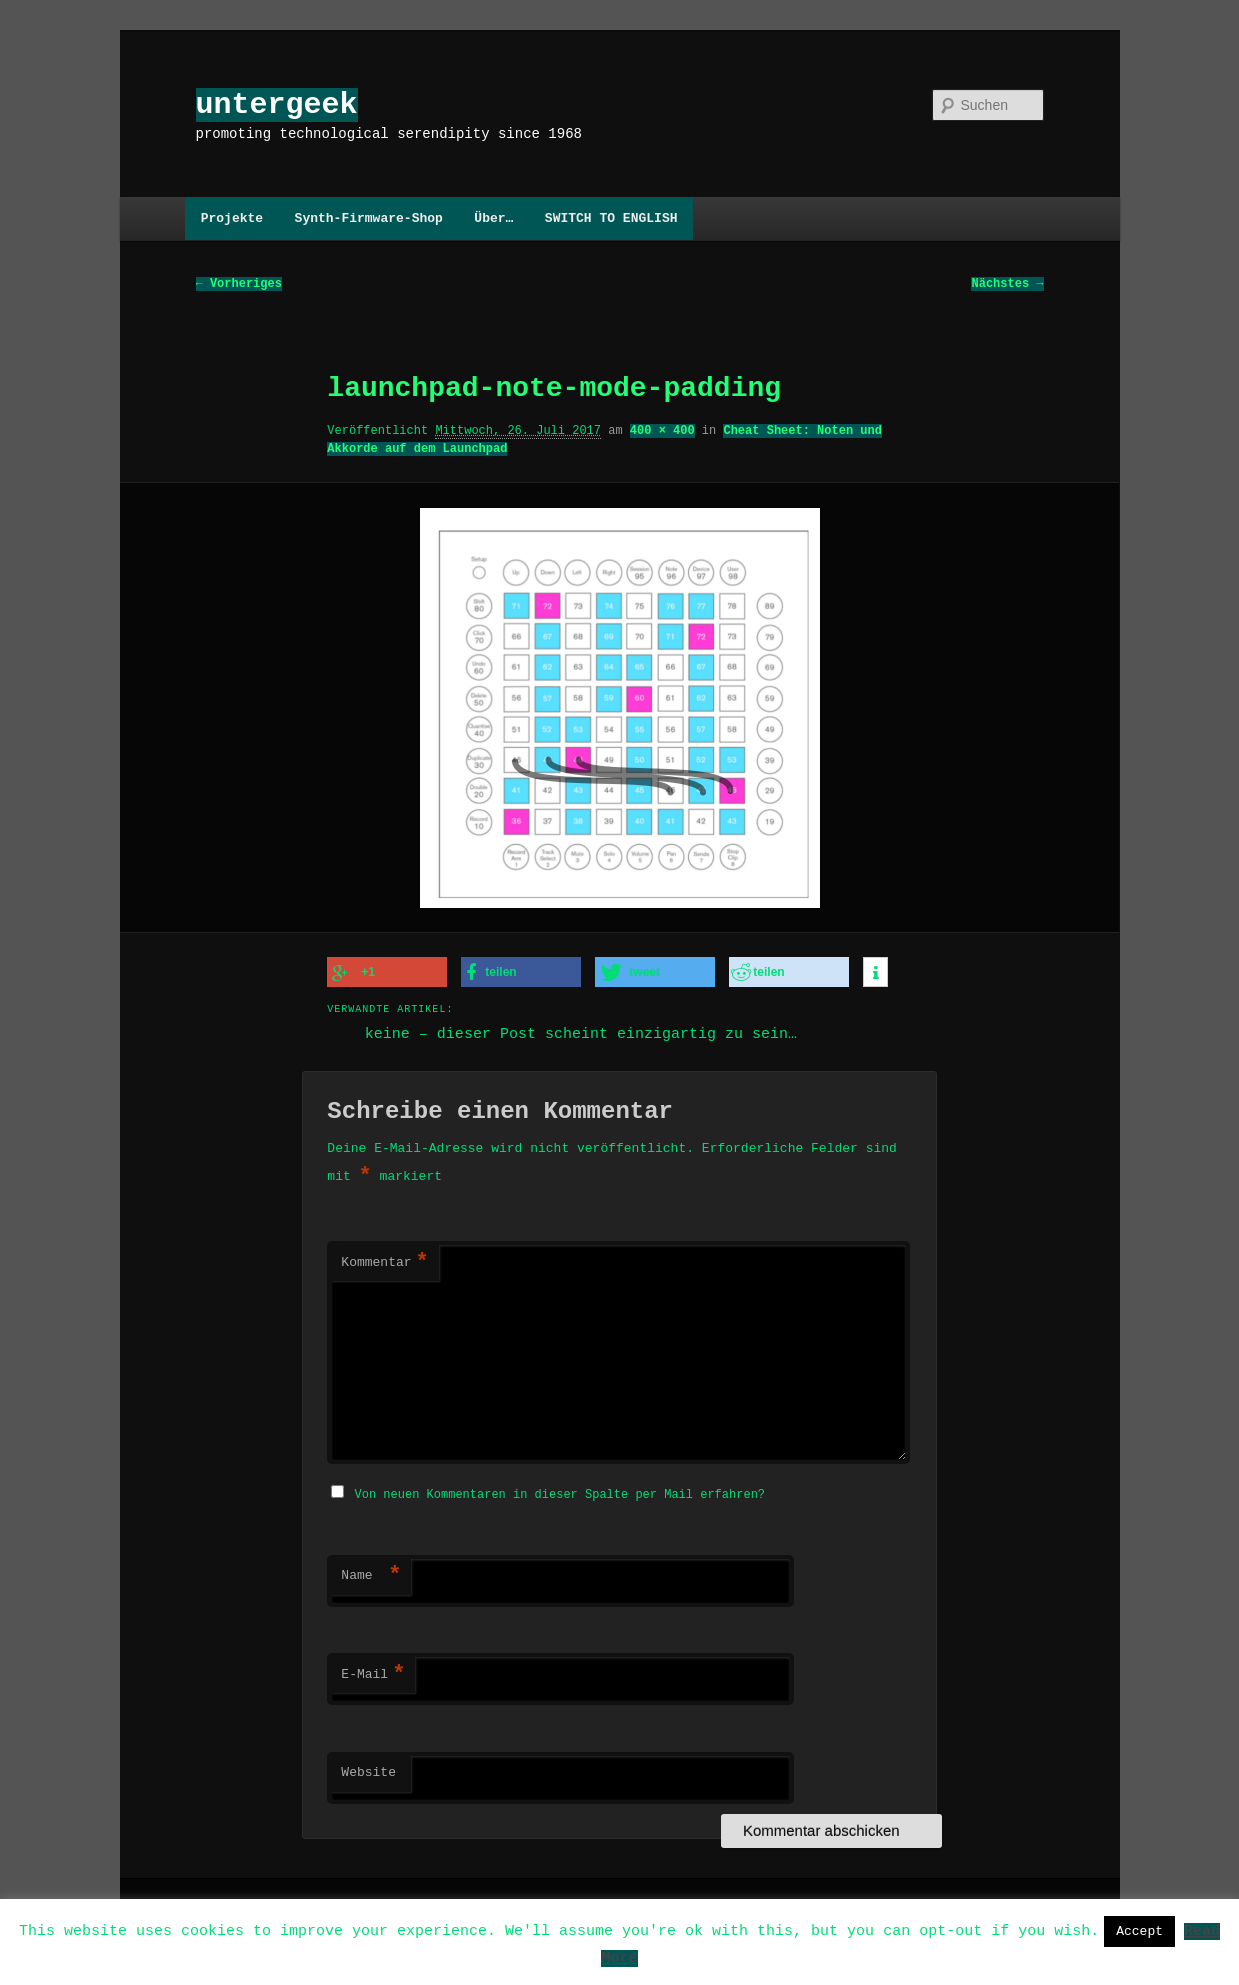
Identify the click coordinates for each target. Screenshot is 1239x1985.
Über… (493, 218)
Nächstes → (1007, 284)
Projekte (232, 218)
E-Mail (373, 1672)
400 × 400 (662, 431)
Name (371, 1573)
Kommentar (384, 1262)
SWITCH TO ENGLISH (611, 218)
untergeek (277, 104)
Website (368, 1770)
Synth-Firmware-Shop (369, 218)
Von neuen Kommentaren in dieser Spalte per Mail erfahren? (560, 1491)
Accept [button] (1139, 1931)
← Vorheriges (239, 284)
